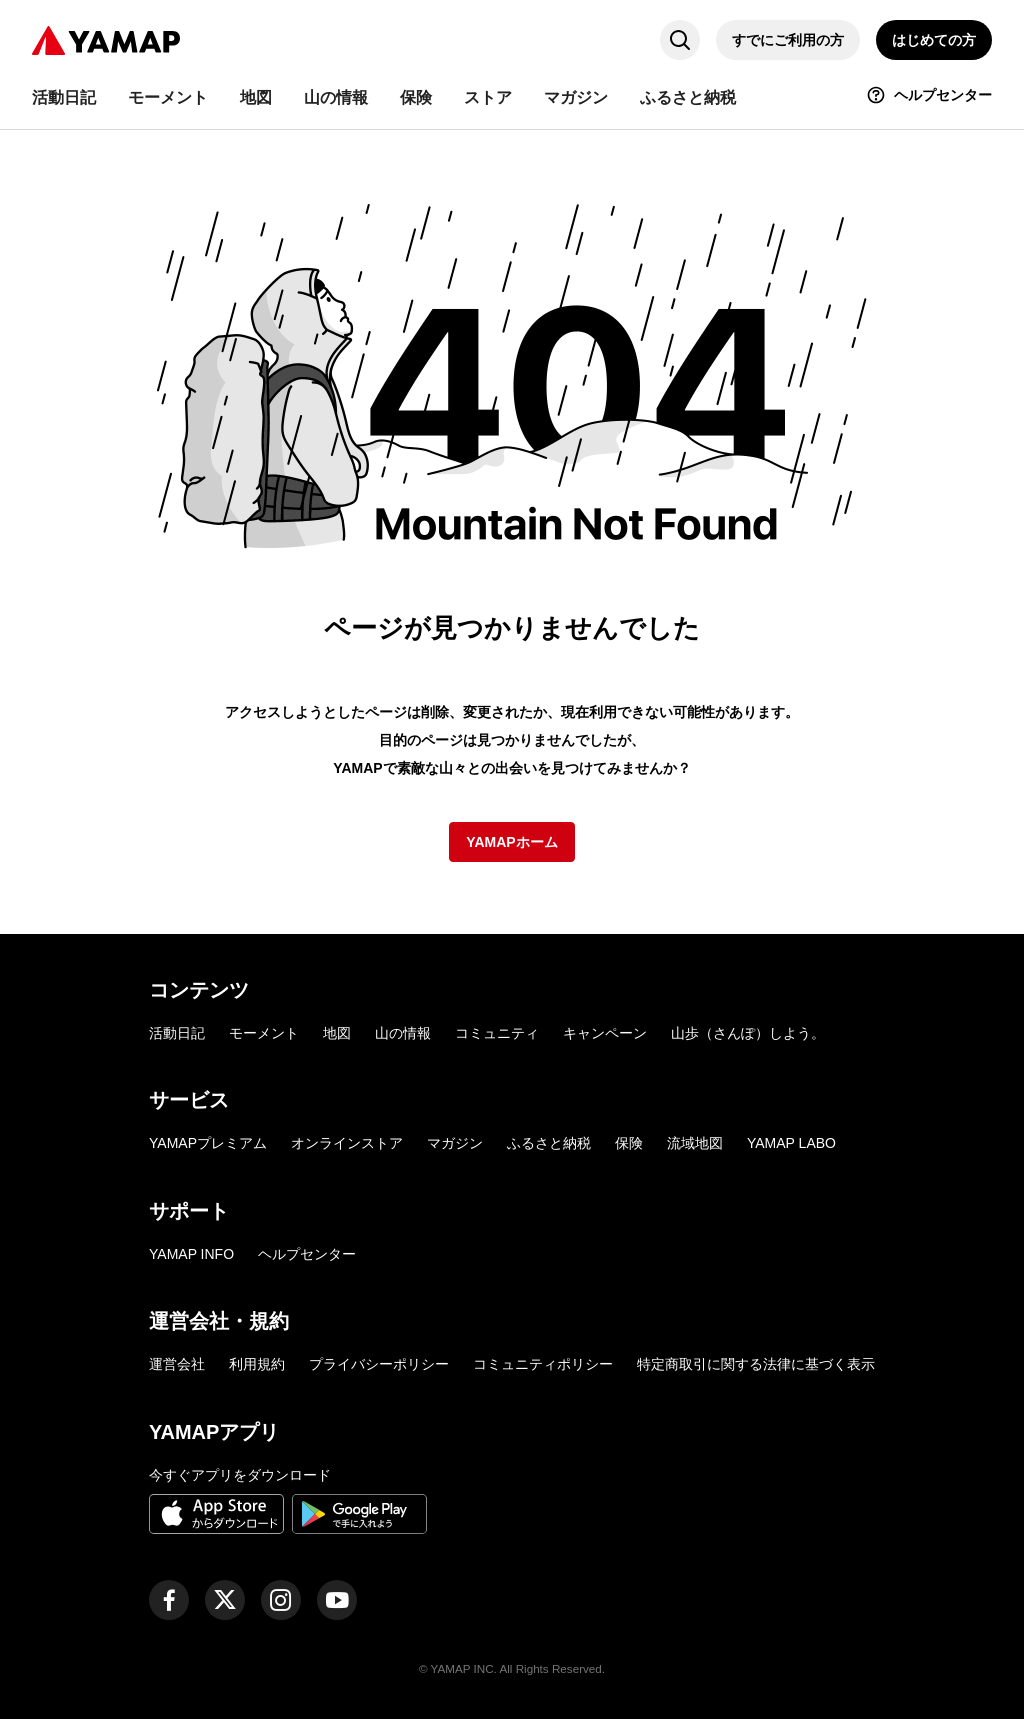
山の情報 (403, 1033)
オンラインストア (347, 1143)
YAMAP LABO (791, 1143)
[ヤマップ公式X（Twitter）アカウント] (225, 1600)
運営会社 (177, 1364)
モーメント (264, 1033)
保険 (629, 1143)
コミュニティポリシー (543, 1364)
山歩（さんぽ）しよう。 (748, 1033)
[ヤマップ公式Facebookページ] (169, 1600)
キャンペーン (605, 1033)
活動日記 (177, 1033)
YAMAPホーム (511, 842)
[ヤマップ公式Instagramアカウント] (281, 1600)
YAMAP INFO (191, 1254)
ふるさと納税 (549, 1143)
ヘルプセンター (307, 1254)
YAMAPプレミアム (208, 1143)
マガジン (455, 1143)
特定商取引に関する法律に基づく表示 (756, 1364)
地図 (337, 1033)
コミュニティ (497, 1033)
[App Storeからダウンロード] (216, 1517)
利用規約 (257, 1364)
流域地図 (695, 1143)
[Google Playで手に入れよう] (359, 1517)
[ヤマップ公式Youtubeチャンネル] (337, 1600)
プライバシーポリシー (379, 1364)
